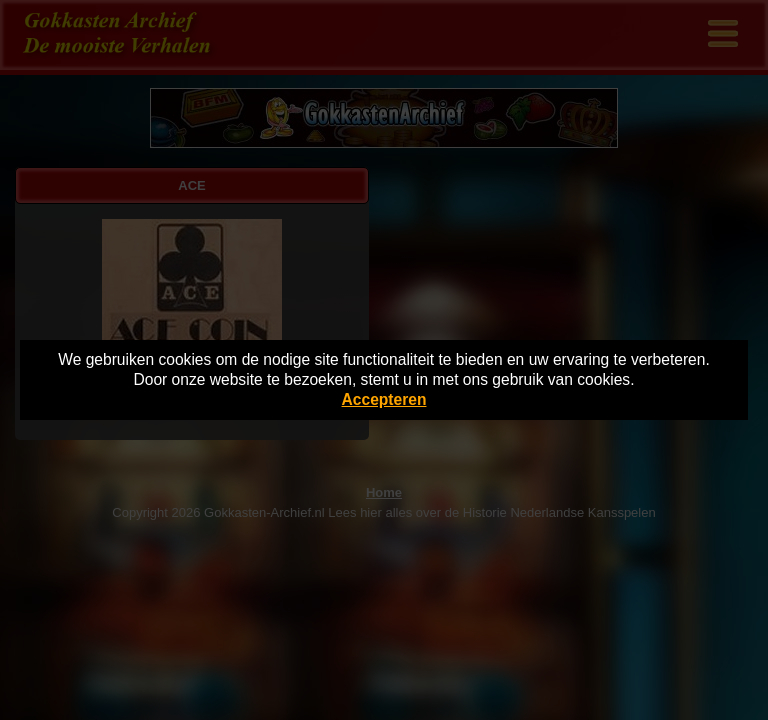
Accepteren (384, 399)
